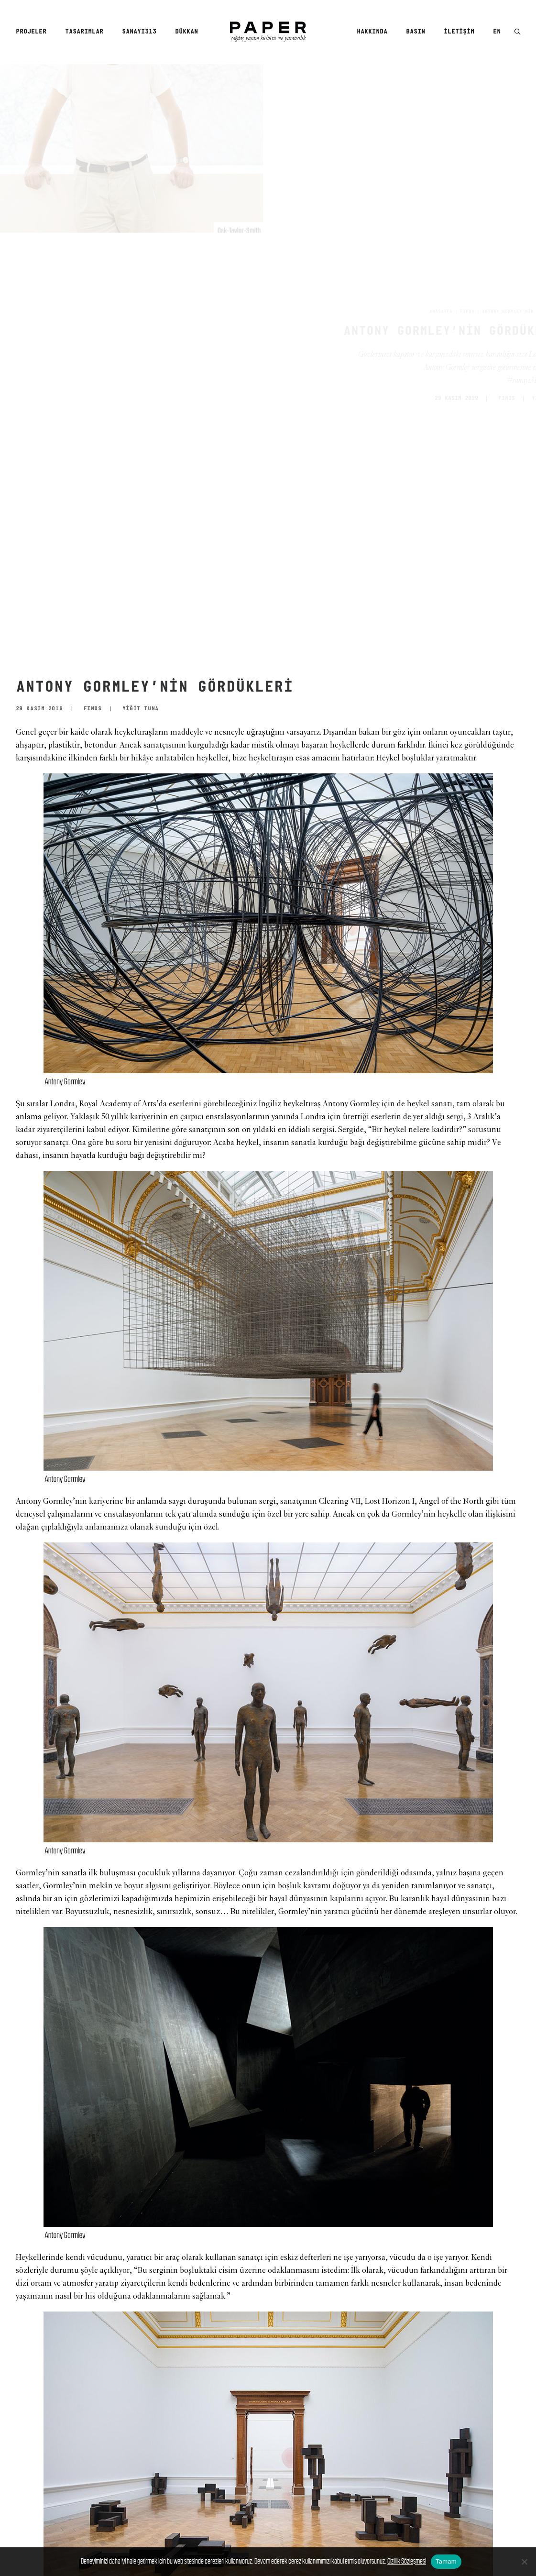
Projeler (31, 31)
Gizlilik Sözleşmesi (406, 2561)
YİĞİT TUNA (504, 398)
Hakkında (372, 31)
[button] (517, 32)
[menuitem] (34, 32)
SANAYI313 (139, 31)
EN (497, 31)
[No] (524, 2561)
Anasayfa (396, 311)
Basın (415, 31)
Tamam (446, 2561)
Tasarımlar (84, 31)
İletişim (459, 31)
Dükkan (186, 31)
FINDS (423, 311)
